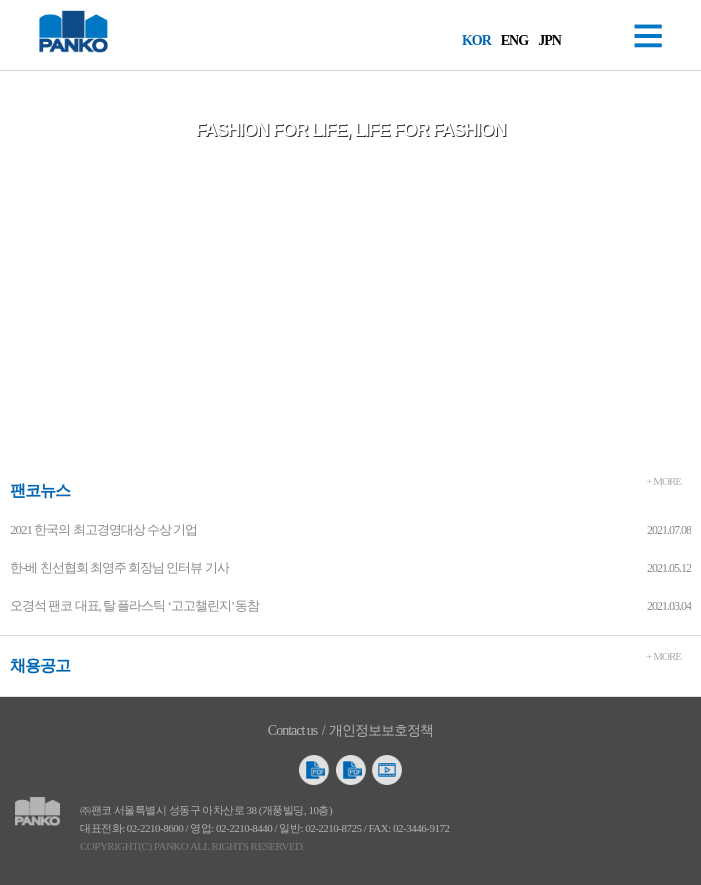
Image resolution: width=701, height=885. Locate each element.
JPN (549, 40)
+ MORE (663, 481)
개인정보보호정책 (381, 730)
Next (687, 266)
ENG (514, 40)
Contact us (293, 730)
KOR (476, 40)
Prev (14, 266)
